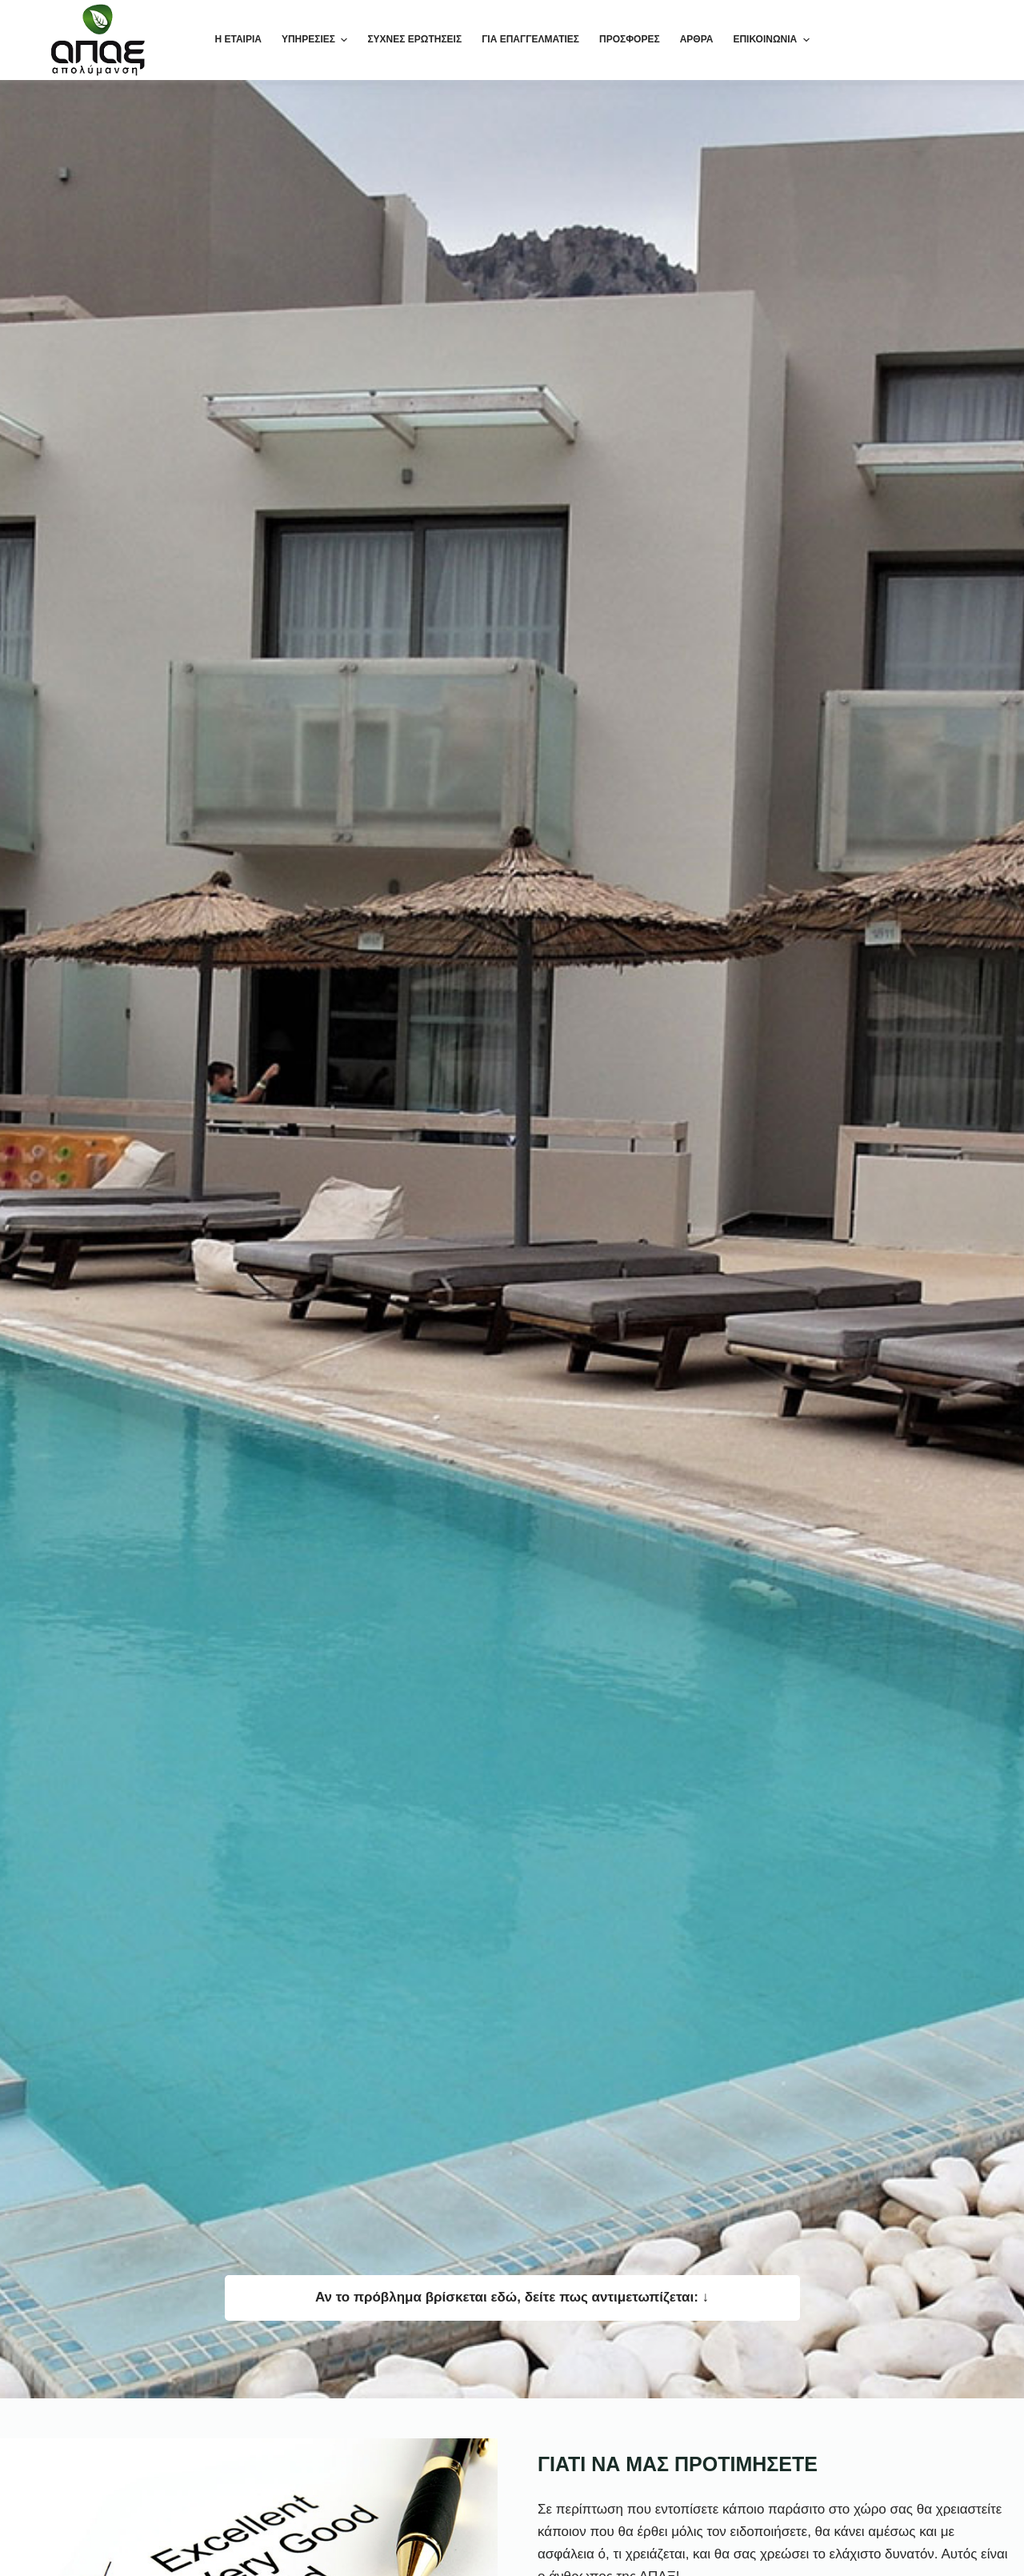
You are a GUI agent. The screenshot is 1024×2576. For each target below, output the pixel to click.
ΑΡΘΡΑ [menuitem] (697, 39)
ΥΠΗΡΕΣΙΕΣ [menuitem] (316, 40)
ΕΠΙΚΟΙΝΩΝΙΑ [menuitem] (771, 40)
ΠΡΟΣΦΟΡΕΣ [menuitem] (629, 39)
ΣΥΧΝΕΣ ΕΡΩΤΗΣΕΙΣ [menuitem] (414, 39)
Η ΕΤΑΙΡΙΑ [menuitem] (237, 39)
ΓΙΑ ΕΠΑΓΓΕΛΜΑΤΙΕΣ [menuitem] (530, 39)
